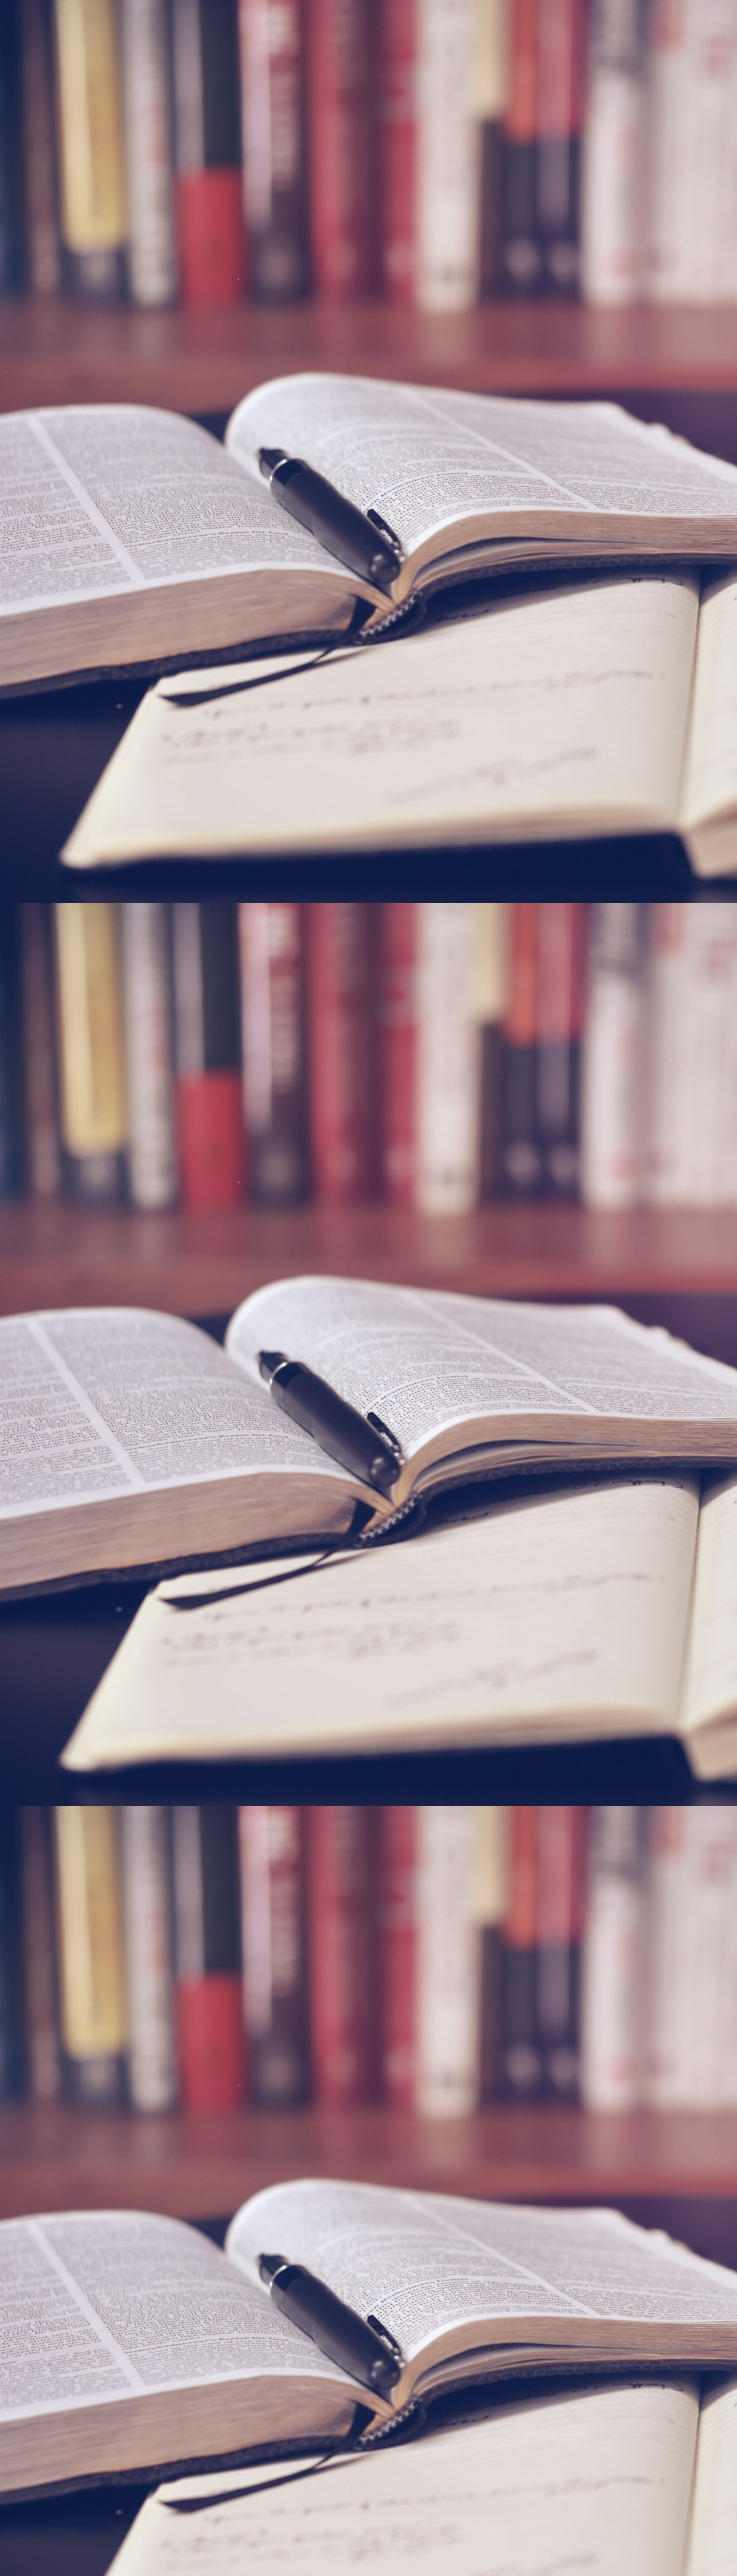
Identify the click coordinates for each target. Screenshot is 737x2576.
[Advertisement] (575, 317)
